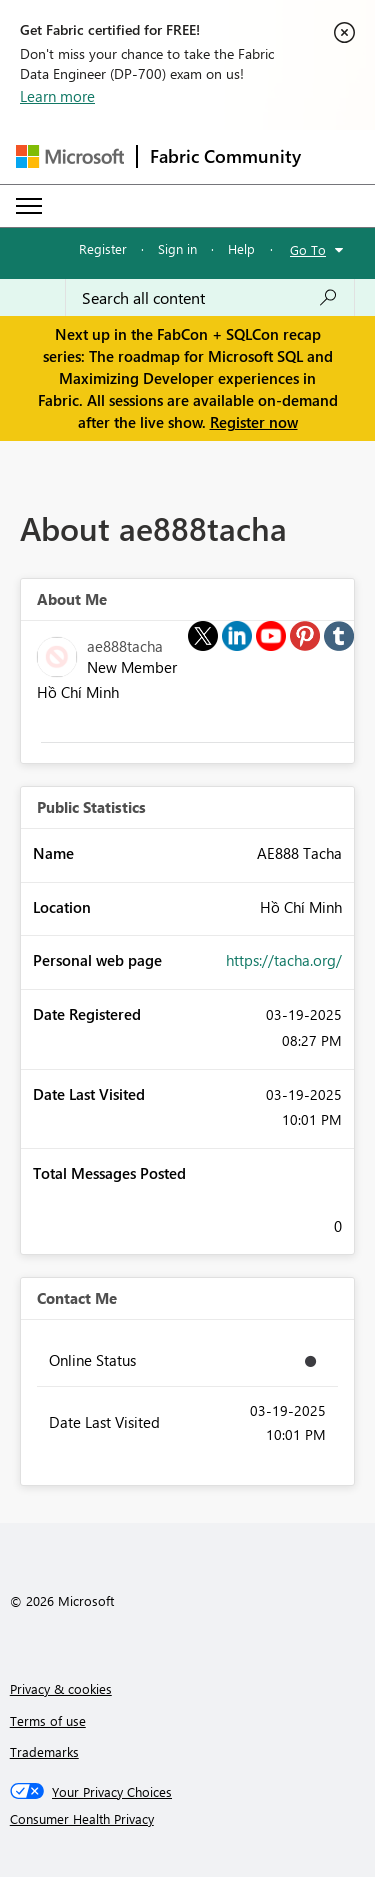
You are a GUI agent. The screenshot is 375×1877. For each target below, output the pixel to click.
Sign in (177, 248)
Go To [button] (308, 249)
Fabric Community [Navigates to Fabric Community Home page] (225, 156)
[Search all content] (210, 298)
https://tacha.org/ (284, 960)
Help (241, 248)
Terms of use (48, 1720)
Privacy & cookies (61, 1688)
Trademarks (44, 1751)
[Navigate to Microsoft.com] (70, 156)
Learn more (57, 96)
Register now (254, 422)
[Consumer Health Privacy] (188, 1819)
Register (103, 248)
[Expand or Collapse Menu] (29, 206)
